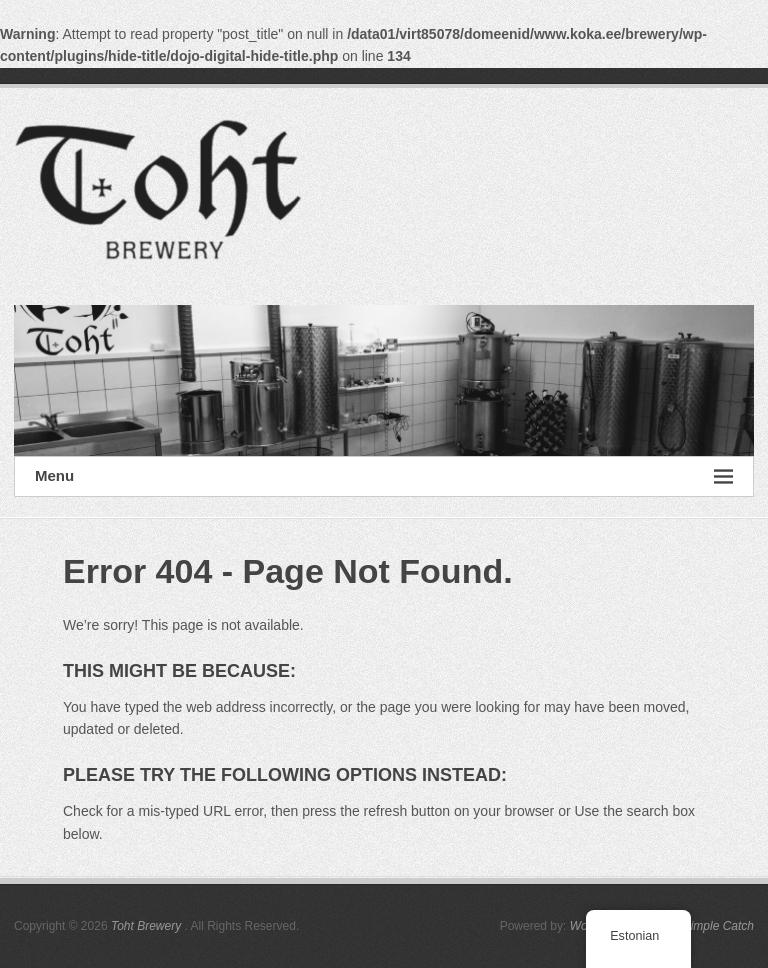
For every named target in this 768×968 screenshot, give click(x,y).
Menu (384, 476)
